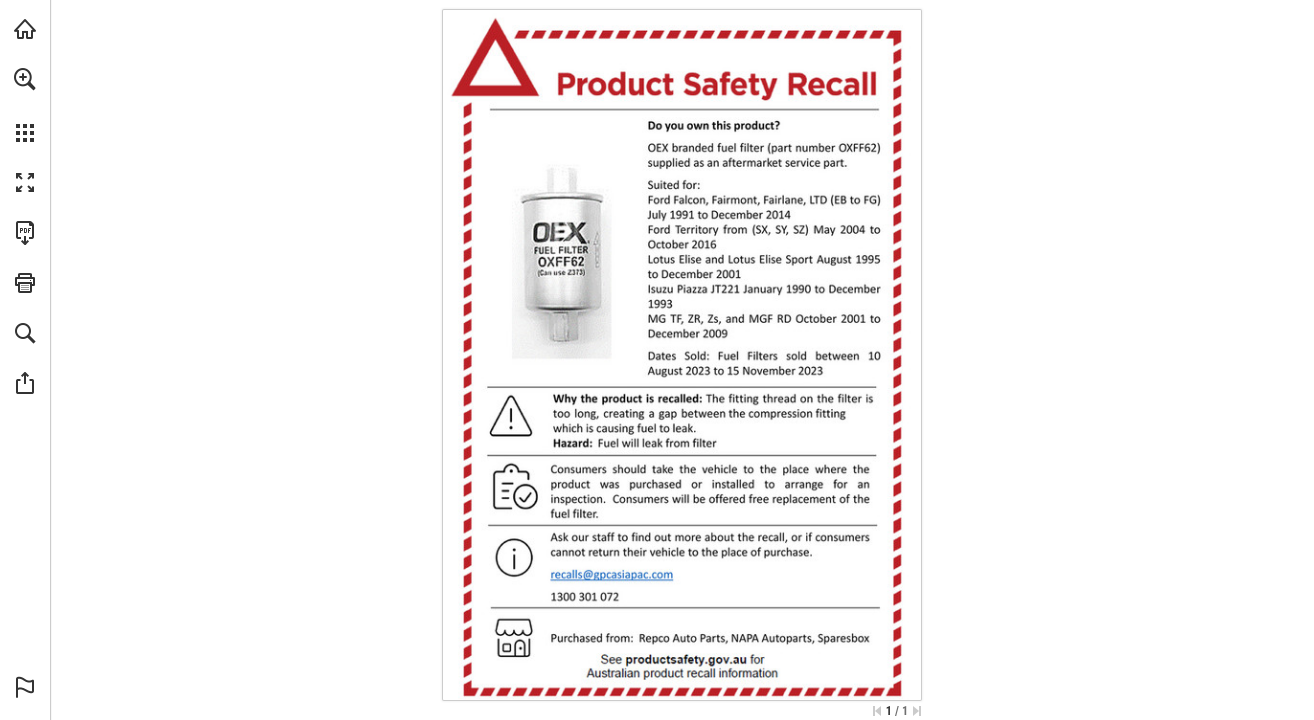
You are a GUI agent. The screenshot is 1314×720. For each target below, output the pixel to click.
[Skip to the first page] (877, 711)
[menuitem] (25, 105)
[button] (25, 79)
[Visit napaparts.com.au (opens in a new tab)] (25, 29)
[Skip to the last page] (917, 711)
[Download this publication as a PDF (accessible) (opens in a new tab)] (25, 233)
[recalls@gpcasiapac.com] (612, 575)
